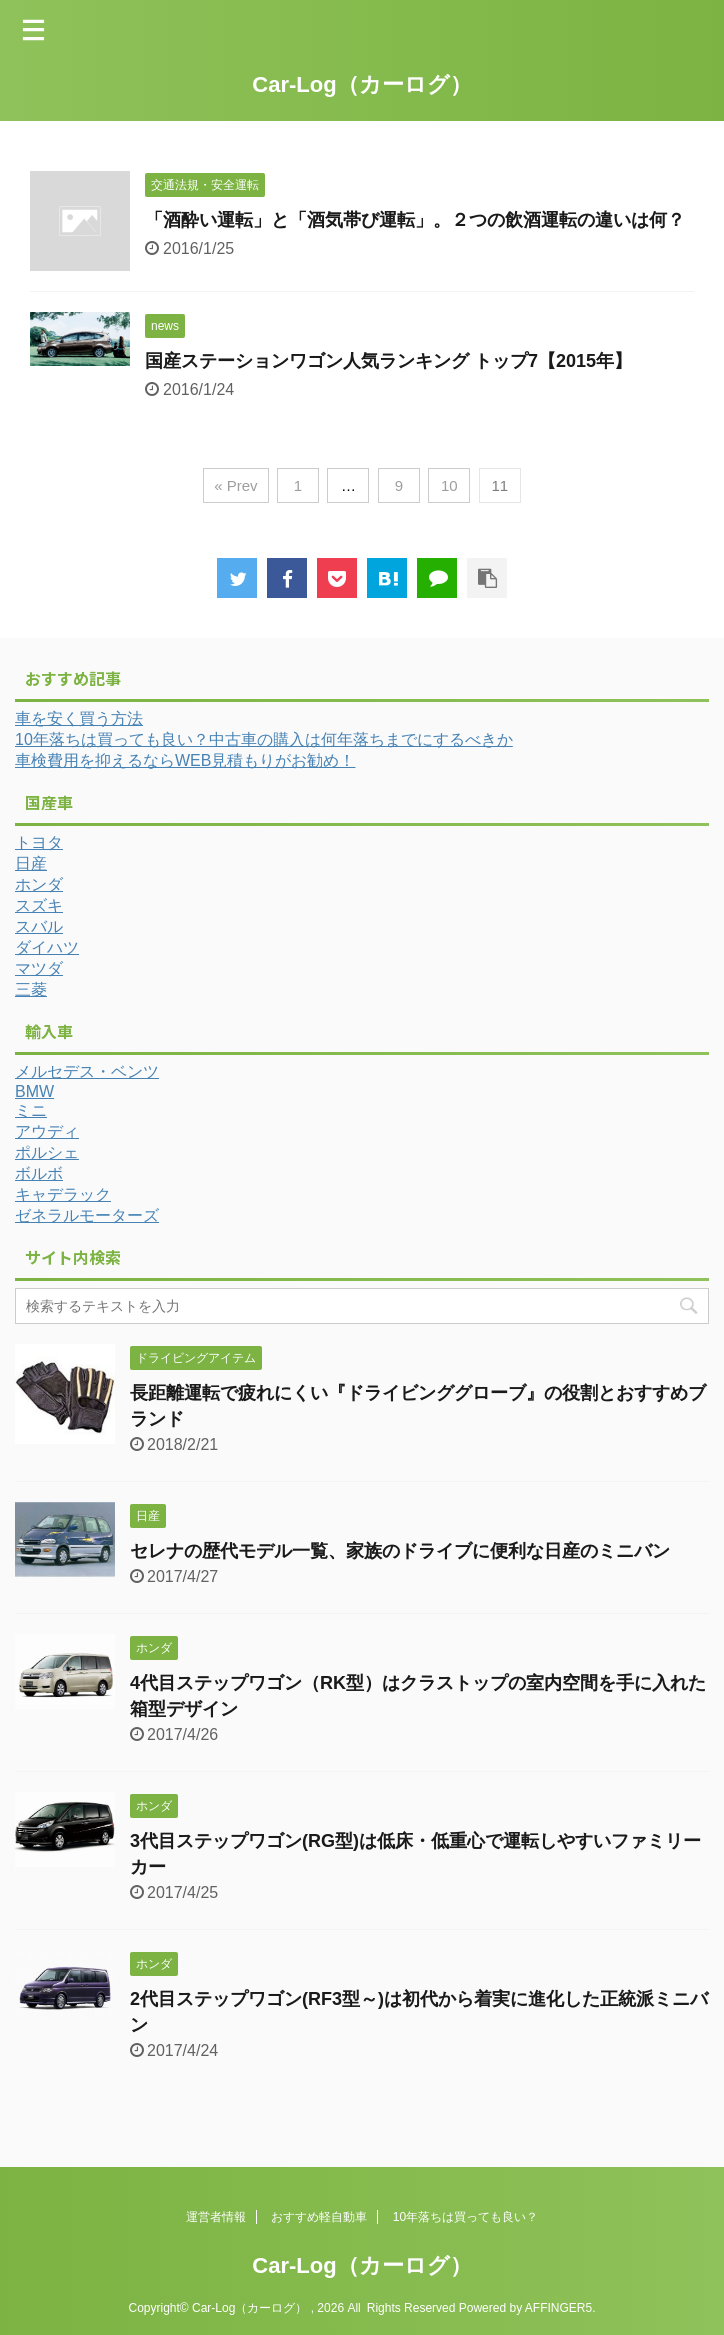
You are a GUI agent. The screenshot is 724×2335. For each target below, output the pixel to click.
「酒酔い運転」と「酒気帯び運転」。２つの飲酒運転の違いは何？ (415, 220)
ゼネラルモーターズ (87, 1215)
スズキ (39, 905)
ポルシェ (47, 1152)
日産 (31, 863)
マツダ (39, 968)
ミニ (31, 1110)
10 (449, 485)
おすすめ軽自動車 (319, 2217)
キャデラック (63, 1194)
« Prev (235, 485)
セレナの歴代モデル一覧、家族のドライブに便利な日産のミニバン (400, 1551)
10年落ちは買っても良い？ (465, 2217)
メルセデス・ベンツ (87, 1071)
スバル (39, 926)
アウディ (47, 1131)
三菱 (31, 989)
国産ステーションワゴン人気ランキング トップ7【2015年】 (388, 361)
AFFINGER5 (558, 2308)
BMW (34, 1091)
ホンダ (39, 884)
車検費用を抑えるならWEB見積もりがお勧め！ (185, 760)
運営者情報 (216, 2217)
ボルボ (39, 1173)
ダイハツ (47, 947)
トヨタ (39, 842)
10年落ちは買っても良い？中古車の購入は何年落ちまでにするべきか (264, 739)
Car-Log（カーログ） (361, 84)
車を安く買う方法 (79, 718)
